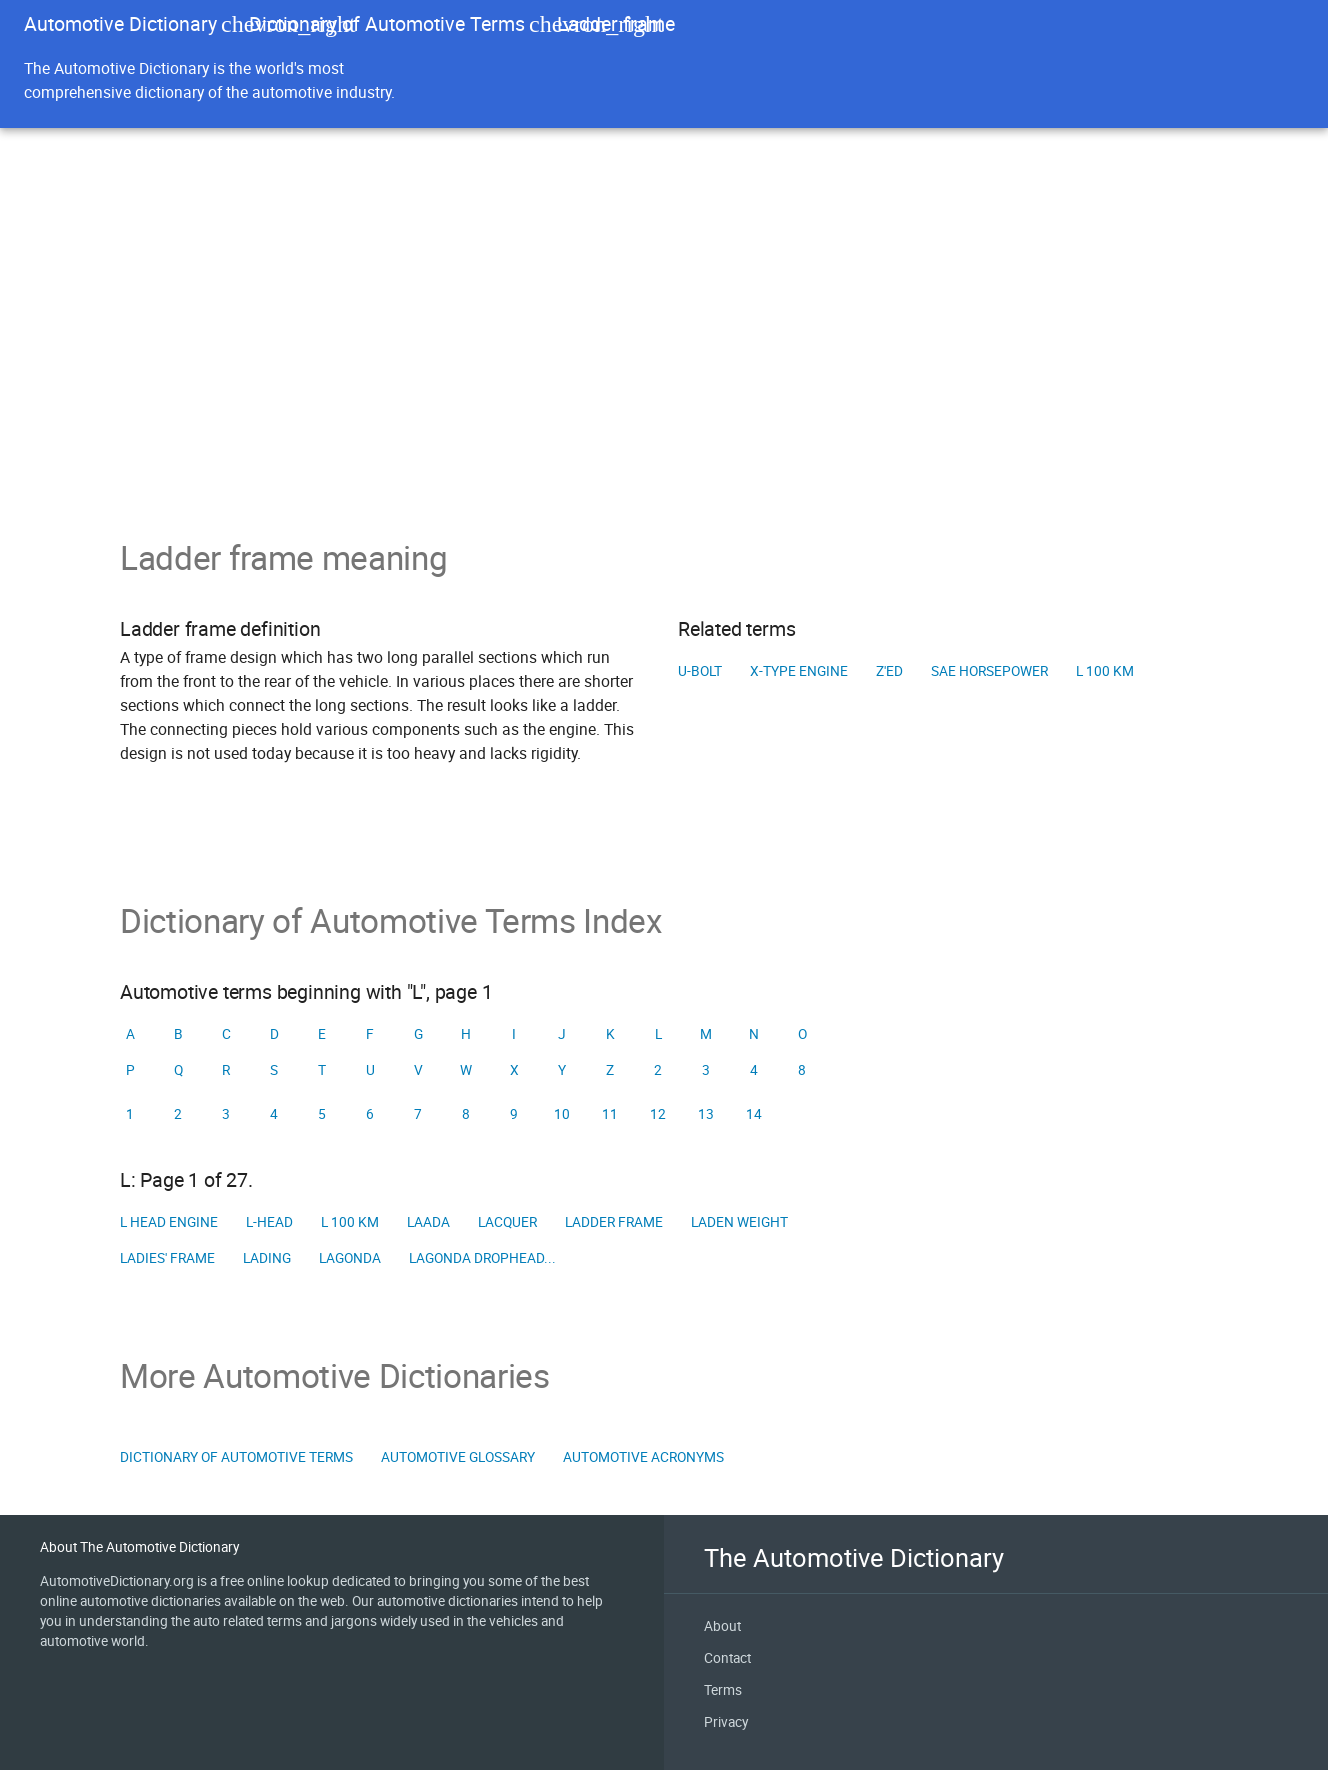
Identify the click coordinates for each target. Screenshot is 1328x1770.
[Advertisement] (664, 388)
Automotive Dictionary (120, 23)
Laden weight (739, 1222)
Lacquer (507, 1222)
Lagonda (350, 1258)
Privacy (726, 1722)
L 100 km (1105, 671)
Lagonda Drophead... (482, 1258)
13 (706, 1114)
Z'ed (889, 671)
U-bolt (700, 671)
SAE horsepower (989, 671)
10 (562, 1114)
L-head (269, 1222)
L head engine (169, 1222)
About (722, 1626)
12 (658, 1114)
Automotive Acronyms (643, 1457)
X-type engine (799, 671)
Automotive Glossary (458, 1457)
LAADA (428, 1222)
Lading (267, 1258)
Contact (727, 1658)
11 (610, 1114)
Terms (723, 1690)
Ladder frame (614, 1222)
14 (754, 1114)
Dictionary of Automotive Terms (387, 23)
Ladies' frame (167, 1258)
